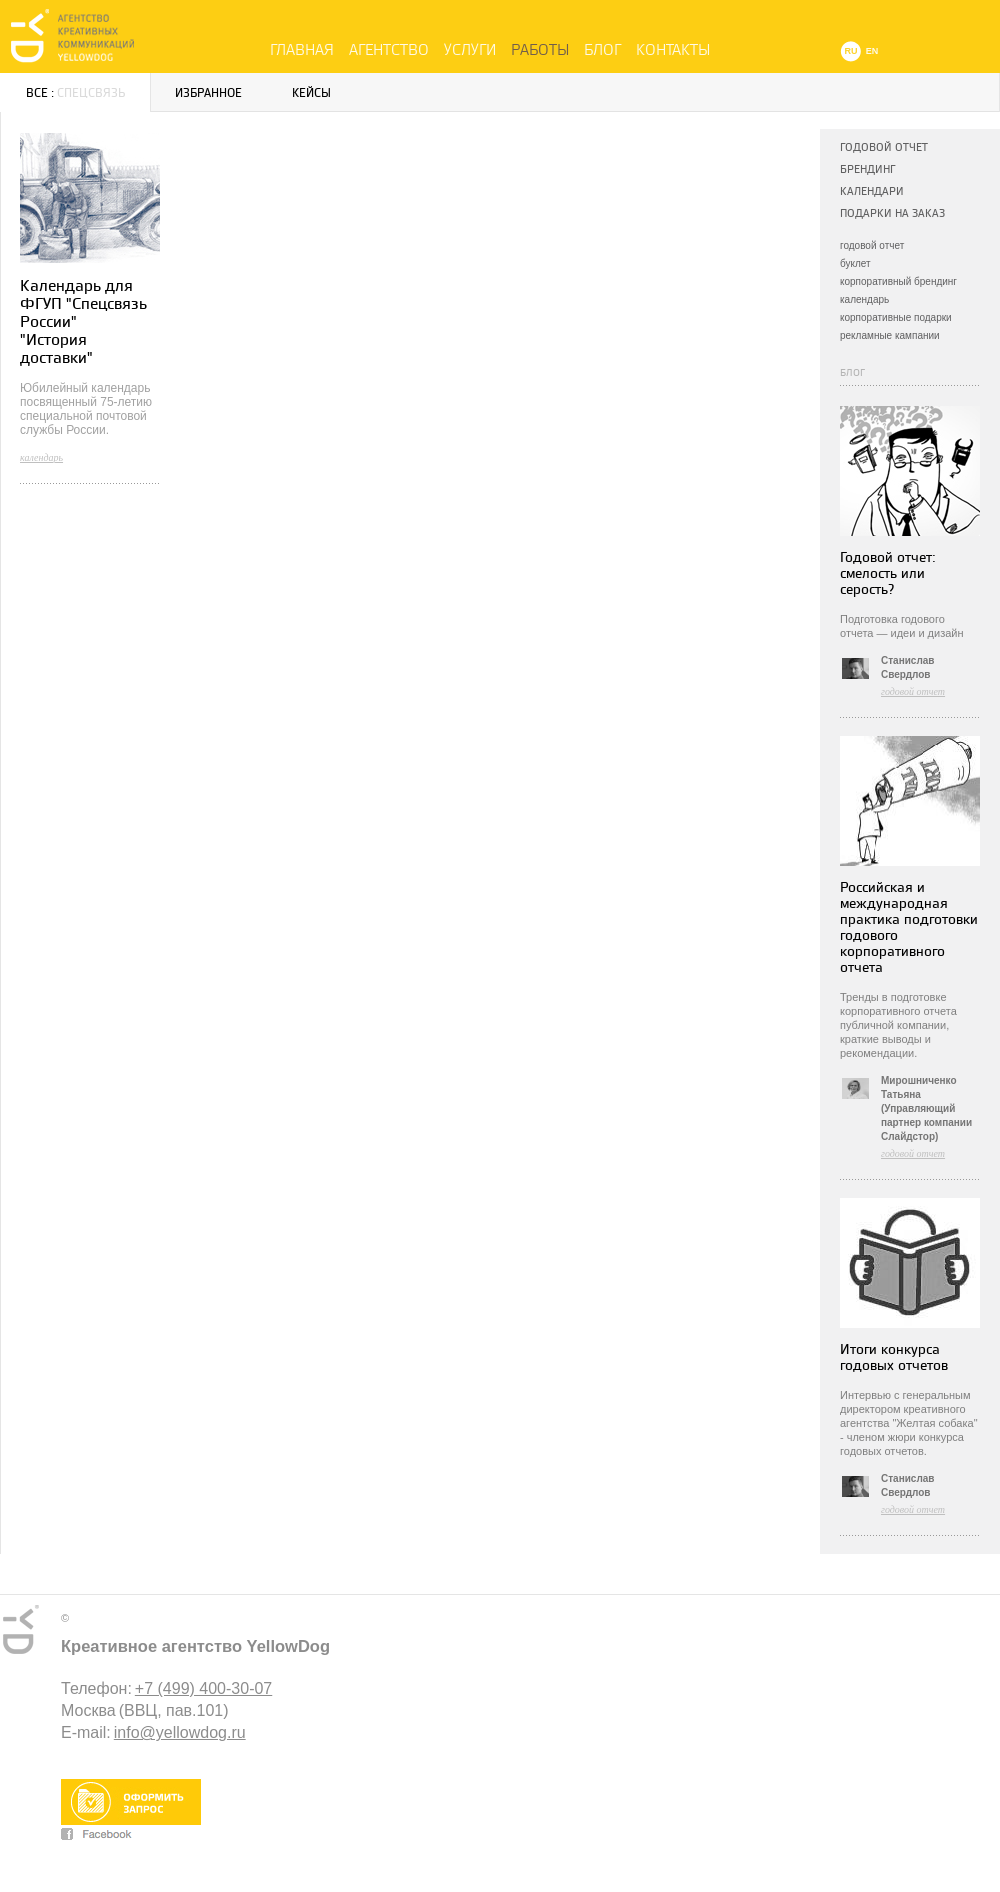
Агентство (389, 50)
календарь (864, 299)
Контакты (673, 50)
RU (851, 51)
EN (872, 51)
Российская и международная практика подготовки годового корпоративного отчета (909, 927)
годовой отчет (872, 245)
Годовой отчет (884, 147)
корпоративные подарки (896, 317)
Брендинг (867, 169)
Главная (302, 50)
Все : (75, 93)
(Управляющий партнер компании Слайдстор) (926, 1122)
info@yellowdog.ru (180, 1732)
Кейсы (311, 93)
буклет (855, 263)
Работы (540, 50)
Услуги (470, 50)
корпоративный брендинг (898, 281)
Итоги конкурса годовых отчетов (894, 1357)
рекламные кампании (890, 335)
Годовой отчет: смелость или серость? (888, 573)
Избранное (208, 93)
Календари (872, 191)
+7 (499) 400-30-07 (203, 1688)
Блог (602, 50)
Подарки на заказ (892, 213)
